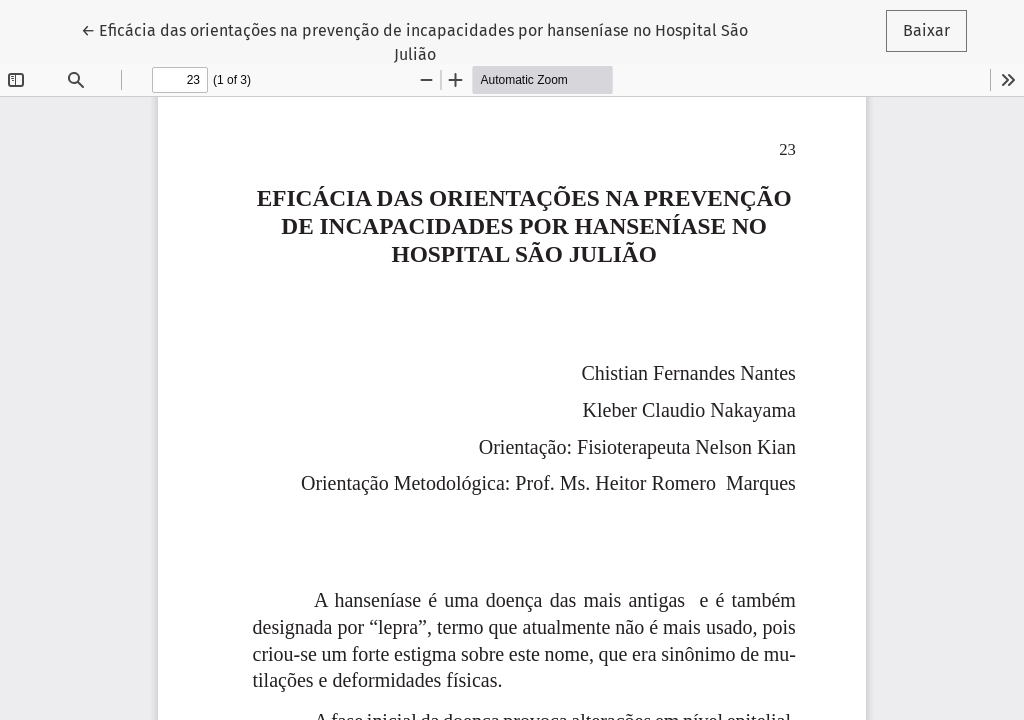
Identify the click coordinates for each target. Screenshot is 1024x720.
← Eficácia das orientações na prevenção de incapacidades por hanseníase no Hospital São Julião (414, 41)
